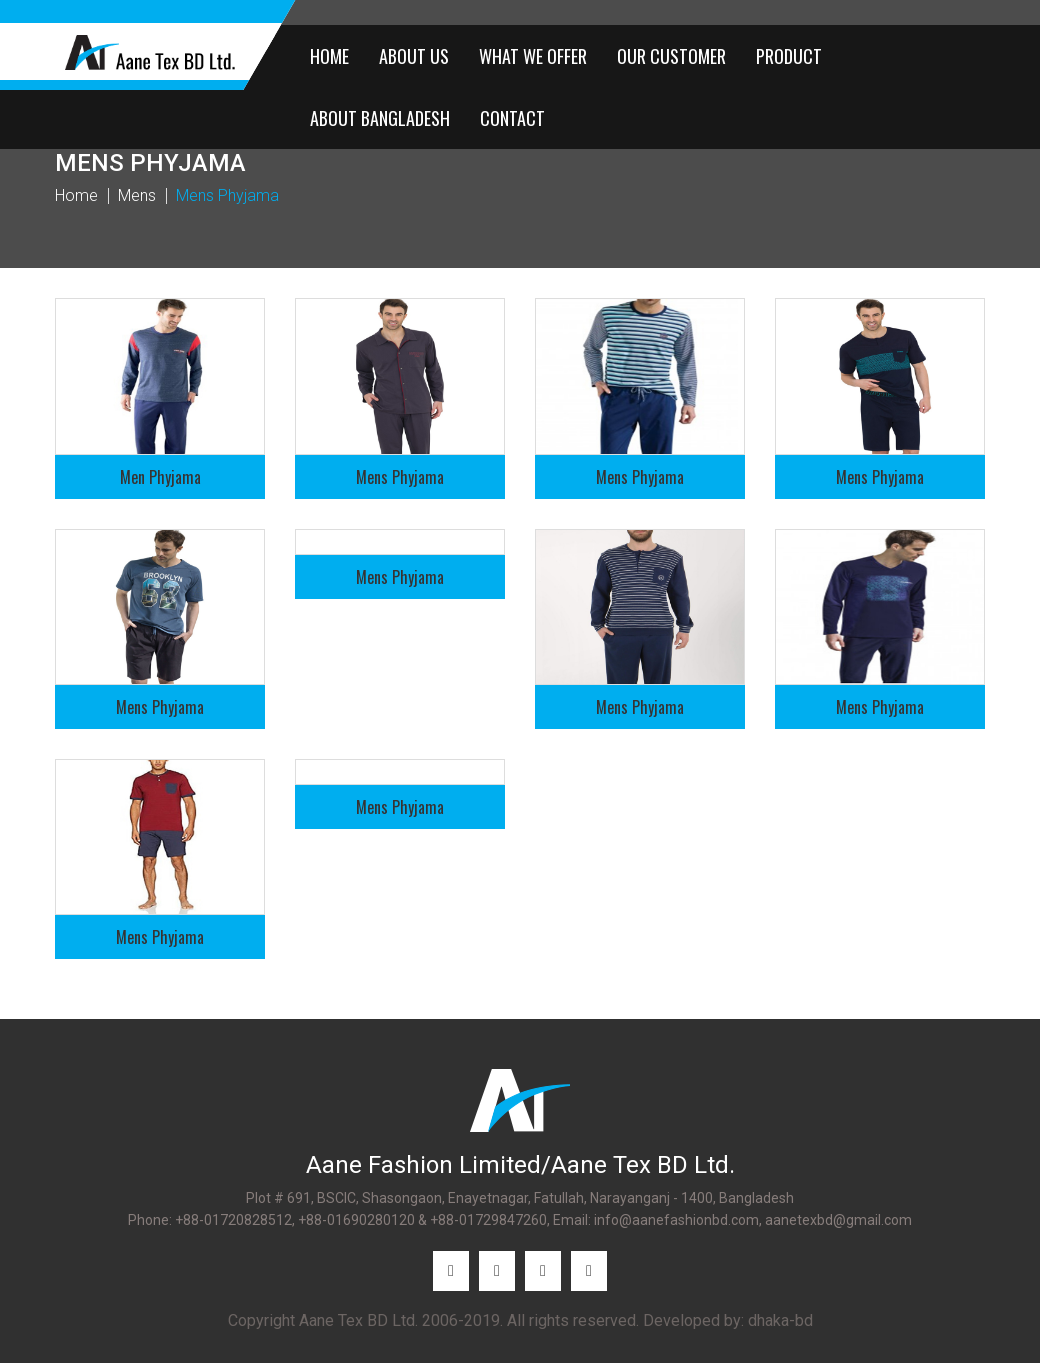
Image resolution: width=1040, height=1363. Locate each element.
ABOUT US (414, 56)
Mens (137, 196)
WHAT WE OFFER (533, 56)
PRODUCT (789, 56)
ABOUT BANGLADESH (380, 118)
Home (76, 196)
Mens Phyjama (227, 196)
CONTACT (512, 118)
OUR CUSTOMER (671, 56)
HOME (329, 56)
